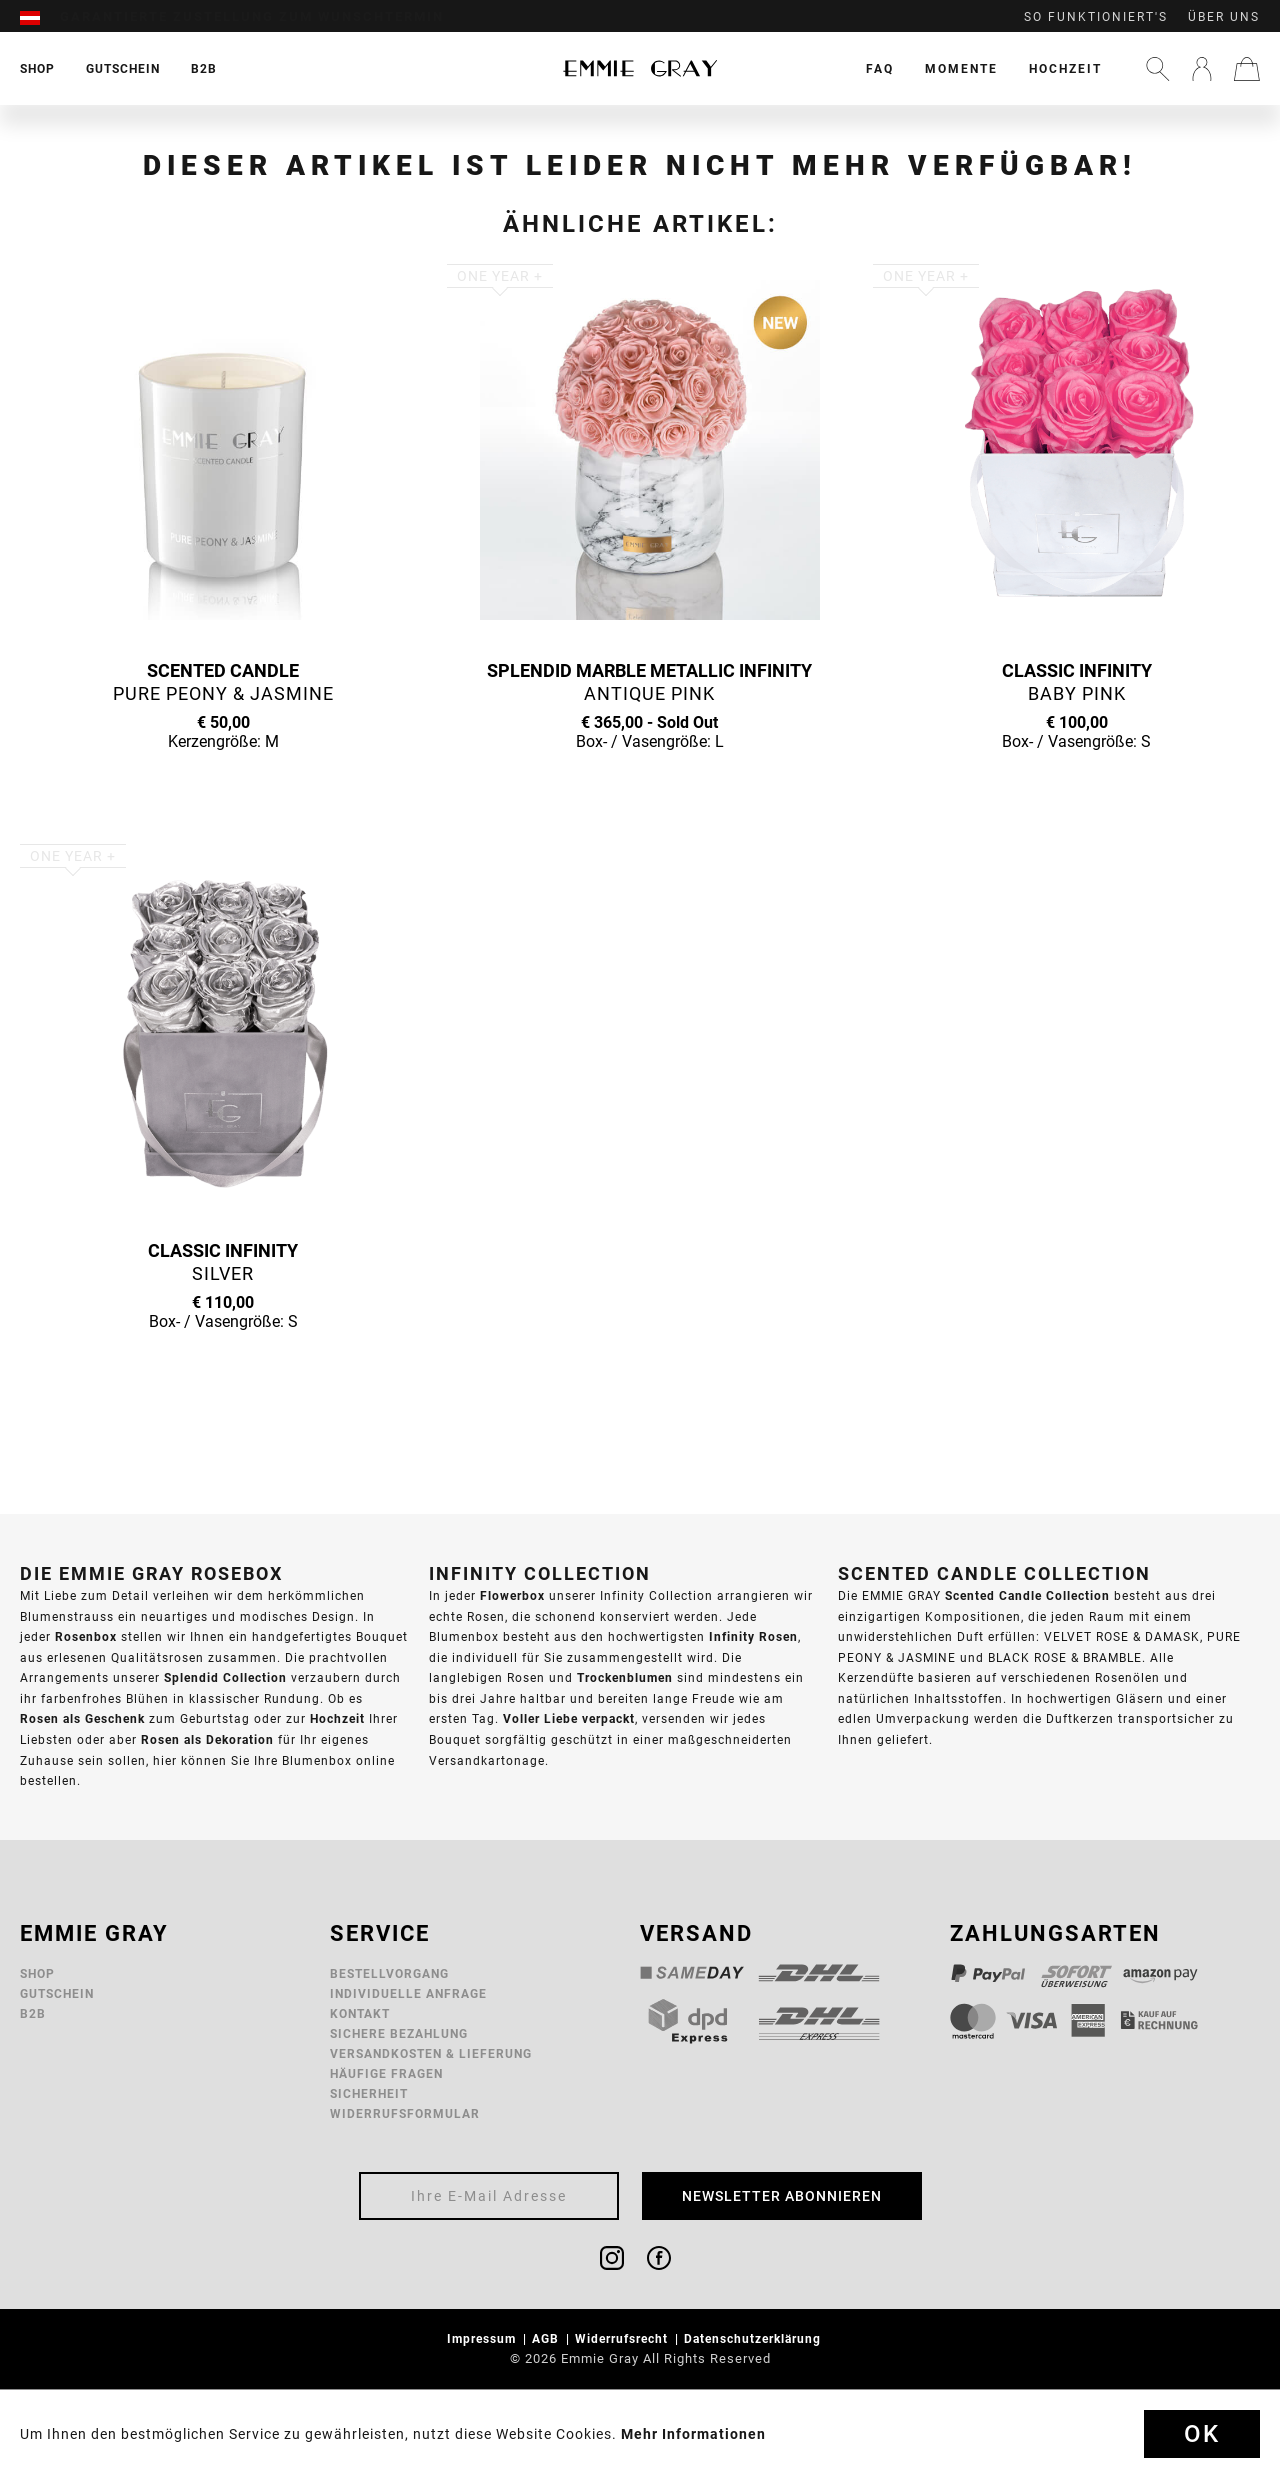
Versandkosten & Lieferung (431, 2053)
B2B (33, 2013)
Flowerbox (512, 1595)
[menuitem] (40, 17)
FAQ (880, 68)
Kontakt (360, 2013)
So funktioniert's (1096, 17)
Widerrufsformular (405, 2113)
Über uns (1224, 17)
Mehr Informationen (693, 2434)
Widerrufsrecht (623, 2338)
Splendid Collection (225, 1677)
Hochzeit (1065, 68)
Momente (961, 68)
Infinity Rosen (753, 1636)
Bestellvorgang (389, 1973)
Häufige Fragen (386, 2073)
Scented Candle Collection (1027, 1595)
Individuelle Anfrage (408, 1993)
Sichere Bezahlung (399, 2033)
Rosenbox (86, 1636)
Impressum (483, 2338)
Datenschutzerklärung (754, 2338)
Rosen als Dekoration (207, 1739)
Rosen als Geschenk (82, 1718)
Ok (1202, 2434)
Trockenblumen (625, 1677)
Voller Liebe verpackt (569, 1718)
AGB (547, 2338)
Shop (37, 1973)
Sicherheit (369, 2093)
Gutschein (57, 1993)
